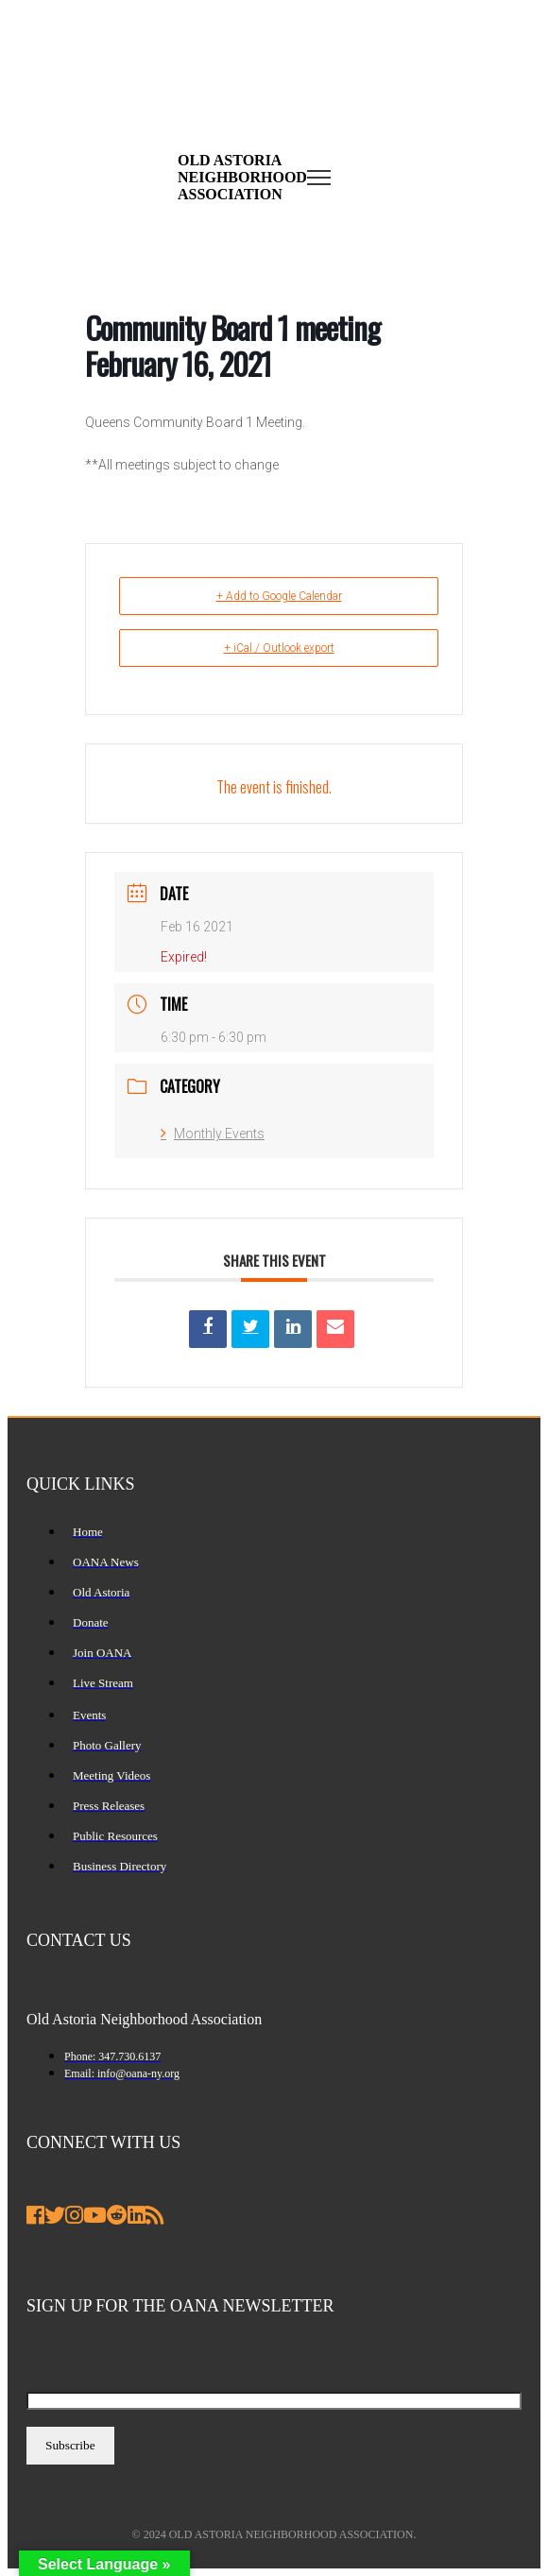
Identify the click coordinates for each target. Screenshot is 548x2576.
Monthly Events (213, 1133)
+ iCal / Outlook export (279, 648)
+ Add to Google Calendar (279, 596)
